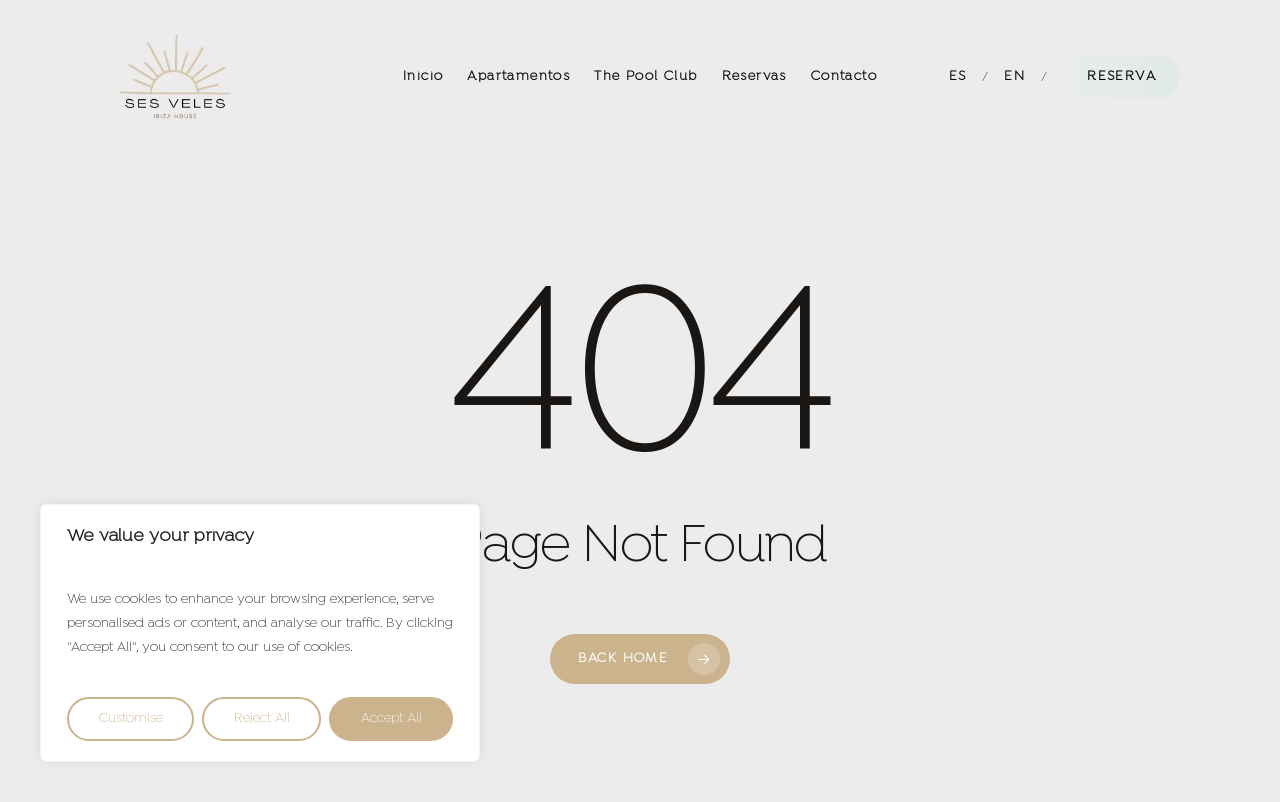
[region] (260, 633)
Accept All (391, 718)
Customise (131, 718)
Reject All (262, 718)
